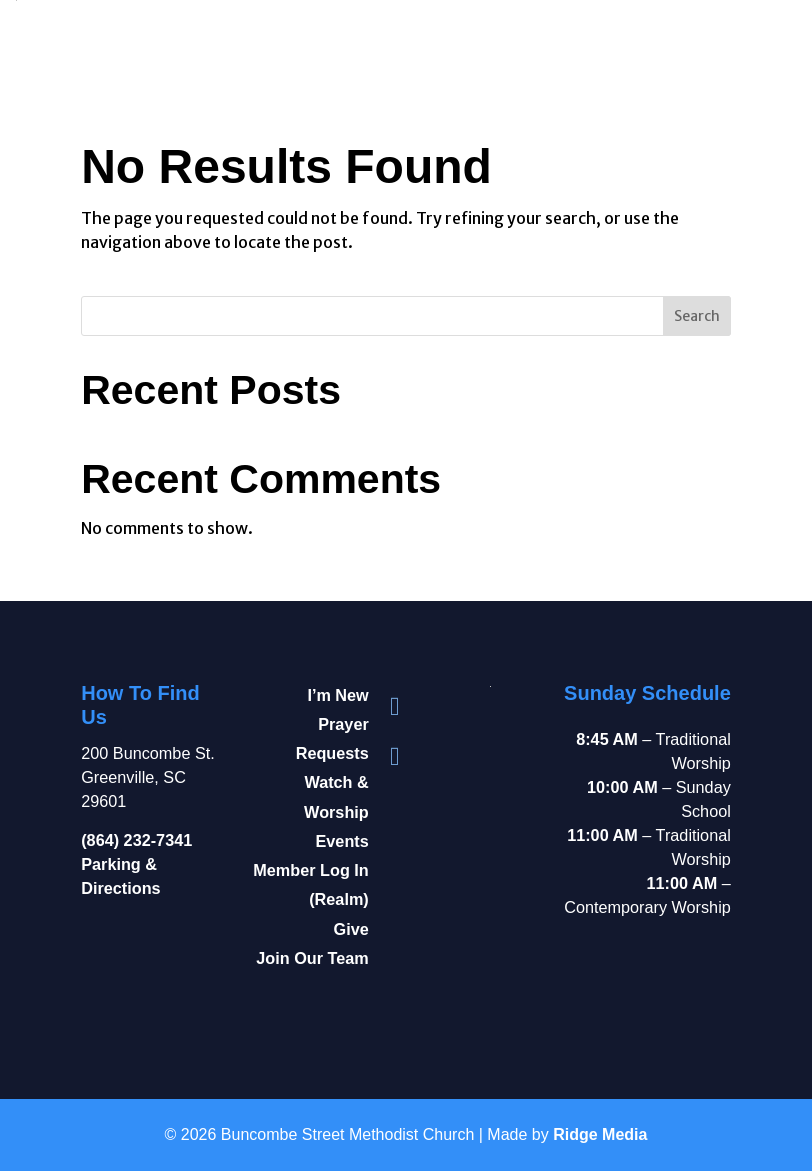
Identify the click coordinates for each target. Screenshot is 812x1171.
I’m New (337, 695)
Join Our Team (312, 958)
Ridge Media (600, 1134)
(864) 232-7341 (136, 840)
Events (342, 841)
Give (351, 929)
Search (697, 316)
